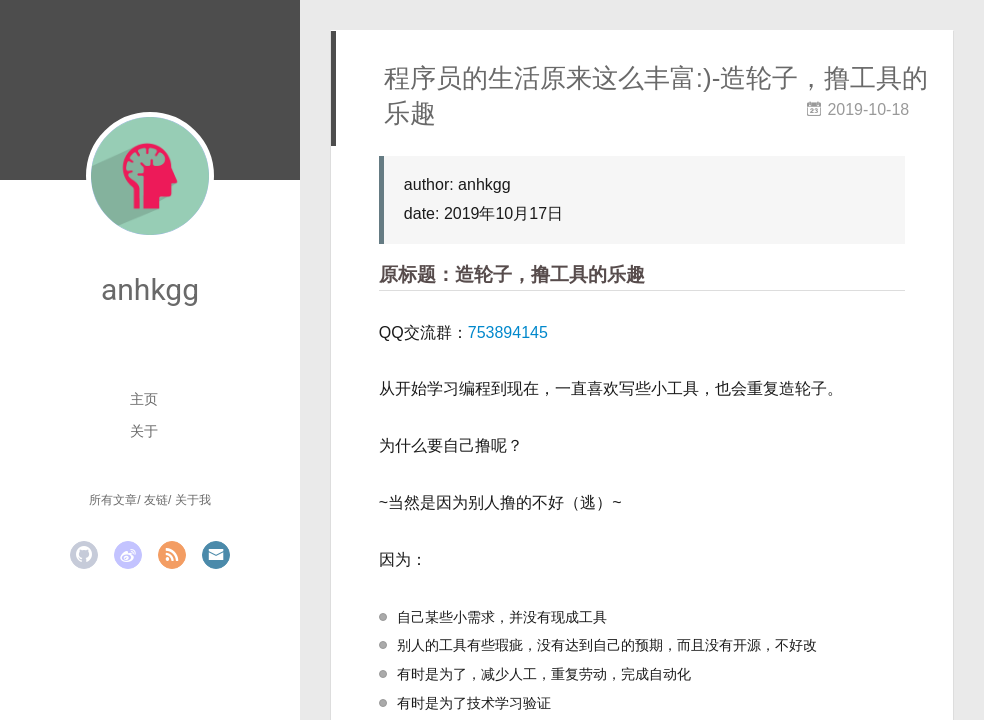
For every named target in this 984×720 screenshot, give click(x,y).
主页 (144, 399)
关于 (144, 431)
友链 (156, 500)
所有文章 (113, 500)
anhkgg (150, 289)
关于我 (193, 500)
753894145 (508, 332)
